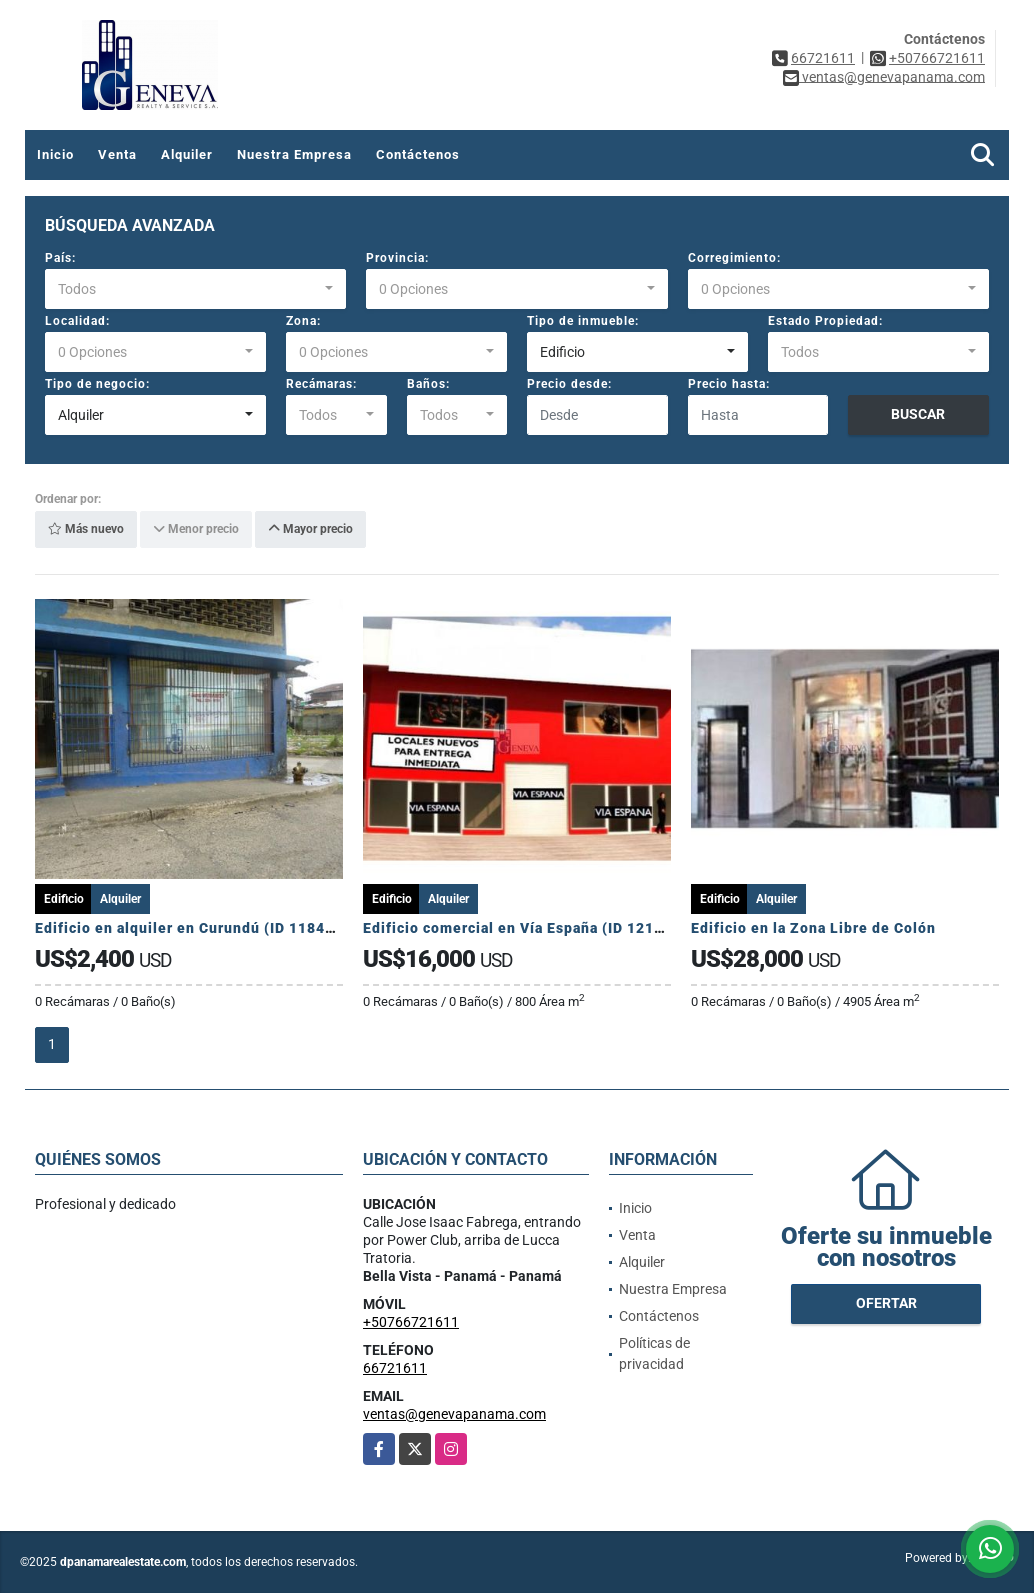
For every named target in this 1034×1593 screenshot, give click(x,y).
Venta (117, 154)
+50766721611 (937, 58)
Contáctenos (418, 154)
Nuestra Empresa (294, 154)
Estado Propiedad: (825, 321)
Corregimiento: (734, 258)
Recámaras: (321, 384)
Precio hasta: (729, 384)
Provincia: (397, 258)
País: (60, 258)
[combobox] (195, 289)
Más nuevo (86, 530)
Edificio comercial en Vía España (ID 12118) (522, 928)
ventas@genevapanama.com (454, 1414)
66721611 (823, 58)
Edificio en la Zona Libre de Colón (813, 928)
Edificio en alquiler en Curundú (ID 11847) (189, 928)
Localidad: (77, 321)
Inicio (55, 154)
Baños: (428, 384)
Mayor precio (310, 530)
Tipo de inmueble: (583, 321)
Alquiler (187, 154)
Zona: (303, 321)
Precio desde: (569, 384)
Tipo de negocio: (97, 384)
